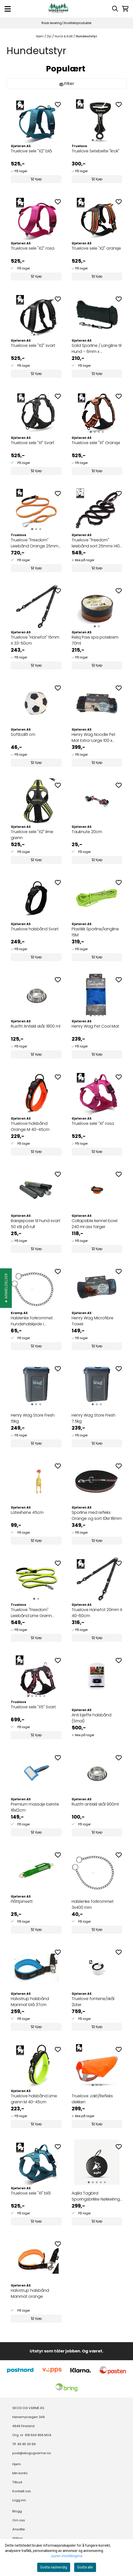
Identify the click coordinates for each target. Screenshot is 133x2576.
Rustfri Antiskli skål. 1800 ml (35, 1026)
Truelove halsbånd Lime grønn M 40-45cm (34, 2099)
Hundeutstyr (86, 36)
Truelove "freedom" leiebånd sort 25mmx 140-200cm (97, 543)
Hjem (40, 36)
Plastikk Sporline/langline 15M (95, 932)
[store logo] (58, 8)
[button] (6, 1288)
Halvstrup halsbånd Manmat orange (30, 2293)
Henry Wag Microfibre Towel (92, 1321)
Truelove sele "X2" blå (31, 151)
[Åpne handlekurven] (125, 9)
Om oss (18, 2520)
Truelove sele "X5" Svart (33, 1707)
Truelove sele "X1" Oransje (96, 443)
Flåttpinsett (22, 1901)
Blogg (17, 2511)
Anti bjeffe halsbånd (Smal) (91, 1718)
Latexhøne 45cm (27, 1512)
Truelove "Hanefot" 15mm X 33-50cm (35, 640)
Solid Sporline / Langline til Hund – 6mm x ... (96, 348)
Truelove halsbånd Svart (35, 929)
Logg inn (19, 2500)
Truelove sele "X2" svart (33, 345)
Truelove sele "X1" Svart (32, 443)
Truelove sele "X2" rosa (32, 248)
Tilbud (17, 2482)
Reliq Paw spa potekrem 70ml (95, 640)
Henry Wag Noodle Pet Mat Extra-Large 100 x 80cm (93, 738)
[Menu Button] (8, 9)
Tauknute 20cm (87, 832)
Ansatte (18, 2529)
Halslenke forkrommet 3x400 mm (93, 1904)
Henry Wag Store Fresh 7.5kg (93, 1418)
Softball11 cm (23, 734)
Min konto (20, 2473)
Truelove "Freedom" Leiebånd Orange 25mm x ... (36, 543)
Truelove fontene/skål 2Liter (93, 2002)
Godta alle (85, 2567)
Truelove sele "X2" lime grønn (32, 835)
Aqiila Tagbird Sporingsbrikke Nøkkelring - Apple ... (96, 2196)
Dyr (49, 36)
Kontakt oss (21, 2491)
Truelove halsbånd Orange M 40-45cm (30, 1126)
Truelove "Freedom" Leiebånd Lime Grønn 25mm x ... (31, 1613)
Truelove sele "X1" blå (31, 2193)
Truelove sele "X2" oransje (96, 248)
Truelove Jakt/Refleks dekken (92, 2099)
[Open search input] (115, 9)
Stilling (17, 2538)
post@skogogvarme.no (31, 2453)
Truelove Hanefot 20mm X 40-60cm (97, 1613)
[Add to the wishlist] (58, 105)
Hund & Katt (64, 36)
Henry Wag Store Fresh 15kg (33, 1418)
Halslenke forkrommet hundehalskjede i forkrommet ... (32, 1321)
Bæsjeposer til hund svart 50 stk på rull (35, 1224)
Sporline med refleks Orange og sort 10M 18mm (97, 1515)
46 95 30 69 (26, 2444)
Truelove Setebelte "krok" (95, 151)
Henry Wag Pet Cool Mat (95, 1026)
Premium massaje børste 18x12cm (35, 1807)
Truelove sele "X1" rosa (93, 1123)
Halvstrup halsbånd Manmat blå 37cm (30, 2002)
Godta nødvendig (53, 2567)
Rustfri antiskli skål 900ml (95, 1804)
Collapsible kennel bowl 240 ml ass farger (94, 1224)
